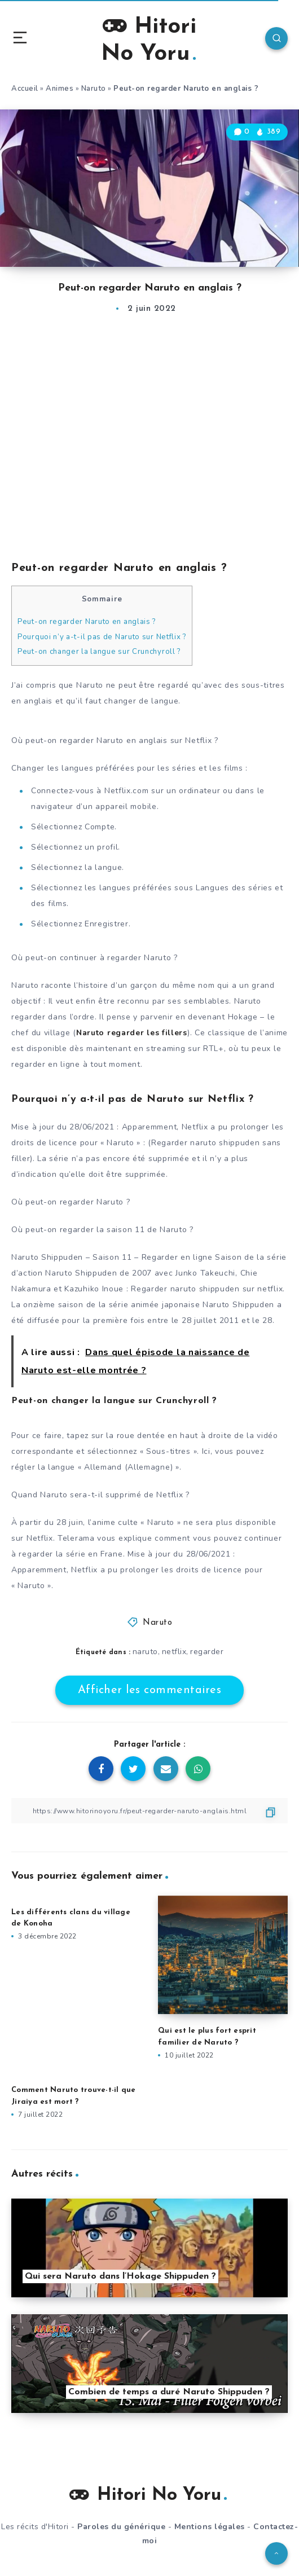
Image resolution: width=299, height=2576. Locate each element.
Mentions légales (209, 2526)
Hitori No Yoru (149, 39)
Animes (59, 88)
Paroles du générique (121, 2526)
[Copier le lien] (149, 1810)
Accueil (24, 88)
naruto (145, 1651)
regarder (206, 1651)
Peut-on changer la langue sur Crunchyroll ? (99, 652)
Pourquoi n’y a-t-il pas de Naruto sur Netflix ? (101, 637)
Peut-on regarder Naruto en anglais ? (86, 622)
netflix (174, 1651)
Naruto (93, 88)
